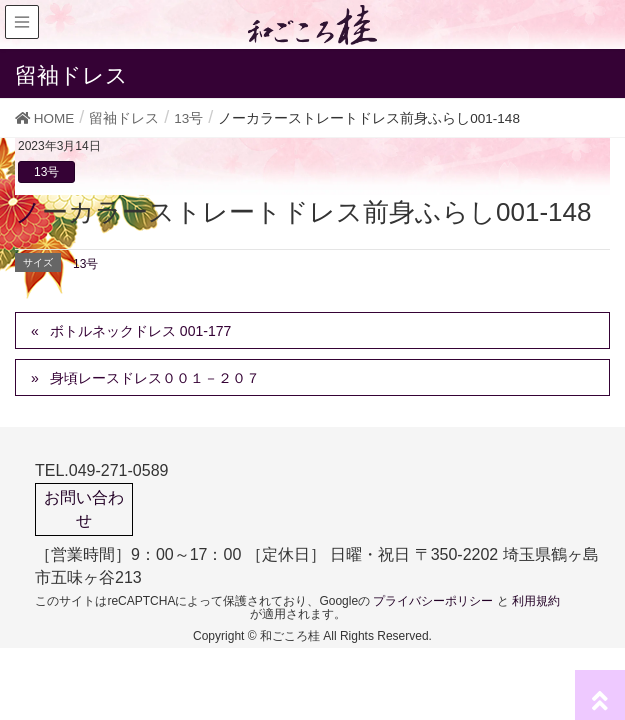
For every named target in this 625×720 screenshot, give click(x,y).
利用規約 (536, 601)
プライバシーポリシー (433, 601)
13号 (46, 172)
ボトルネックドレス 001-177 (140, 331)
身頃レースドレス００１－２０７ (155, 378)
